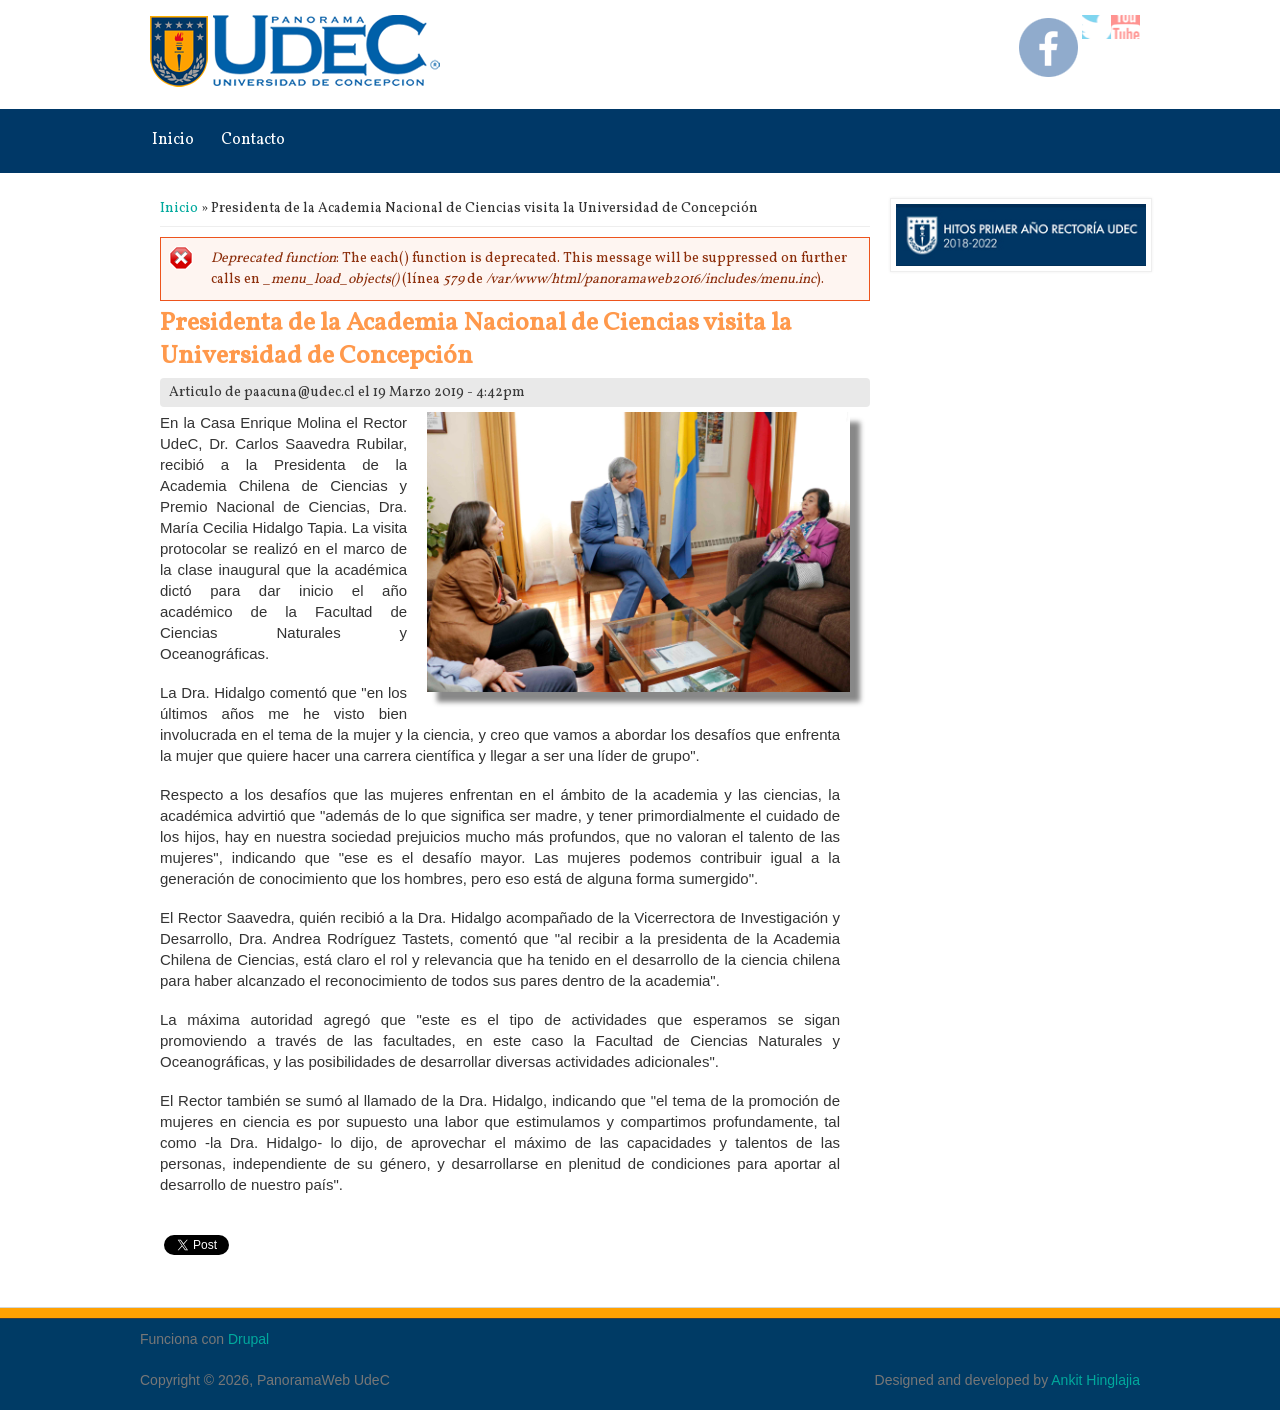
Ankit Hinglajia (1095, 1380)
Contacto (253, 140)
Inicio (173, 140)
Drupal (248, 1339)
